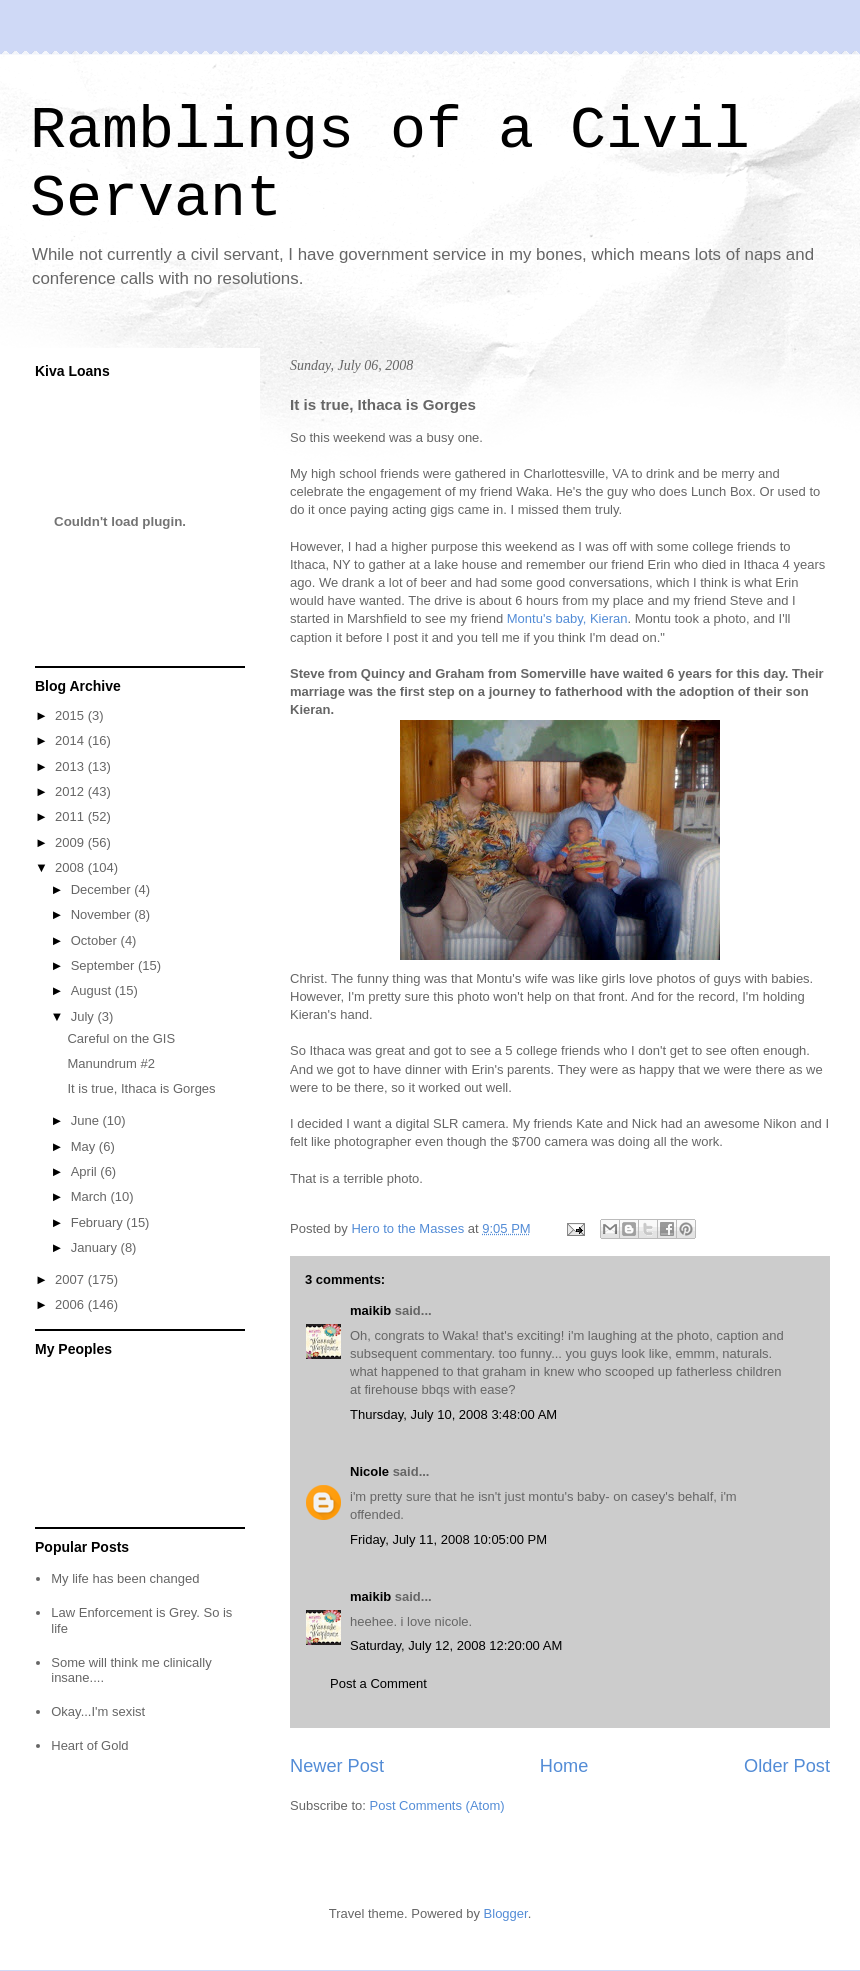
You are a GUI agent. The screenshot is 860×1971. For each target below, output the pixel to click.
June (87, 1120)
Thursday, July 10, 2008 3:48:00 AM (453, 1414)
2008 (71, 867)
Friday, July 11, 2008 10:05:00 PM (448, 1539)
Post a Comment (378, 1683)
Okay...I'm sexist (98, 1711)
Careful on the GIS (121, 1038)
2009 (71, 842)
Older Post (787, 1766)
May (85, 1146)
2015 (71, 715)
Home (564, 1766)
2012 (71, 791)
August (93, 990)
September (104, 965)
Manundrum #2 (110, 1063)
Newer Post (337, 1766)
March (91, 1196)
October (96, 940)
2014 (71, 740)
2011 (71, 816)
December (103, 889)
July (84, 1016)
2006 (71, 1304)
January (96, 1247)
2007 (71, 1279)
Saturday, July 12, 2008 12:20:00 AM (456, 1645)
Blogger (506, 1913)
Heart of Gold (89, 1745)
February (99, 1222)
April (86, 1171)
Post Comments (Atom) (437, 1805)
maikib (370, 1310)
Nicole (369, 1471)
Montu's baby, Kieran (567, 618)
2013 (71, 766)
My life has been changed (125, 1578)
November (103, 914)
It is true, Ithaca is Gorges (141, 1088)
